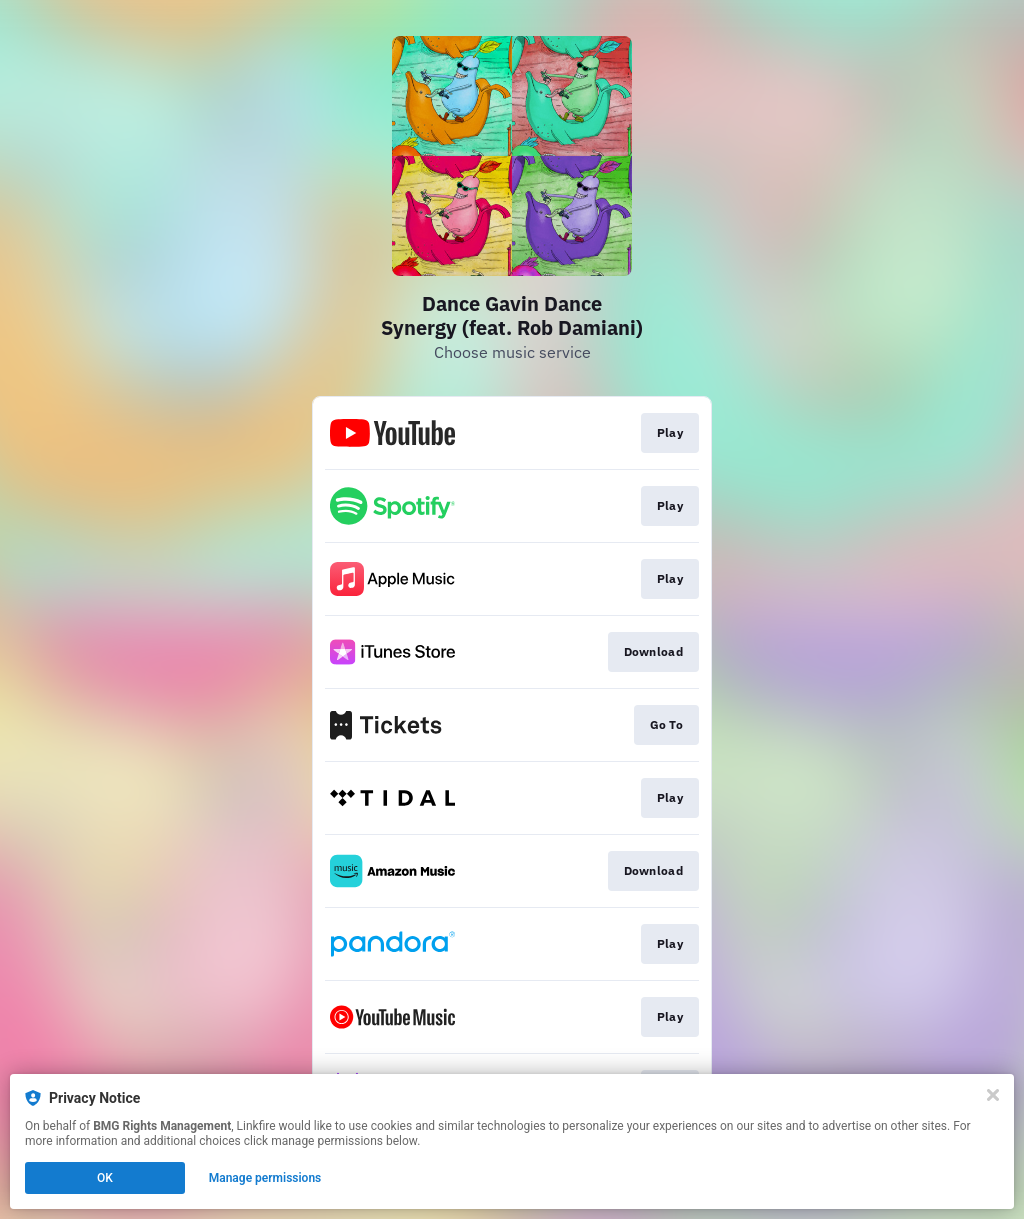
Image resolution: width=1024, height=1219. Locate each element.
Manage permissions (265, 1178)
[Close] (993, 1095)
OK (105, 1178)
